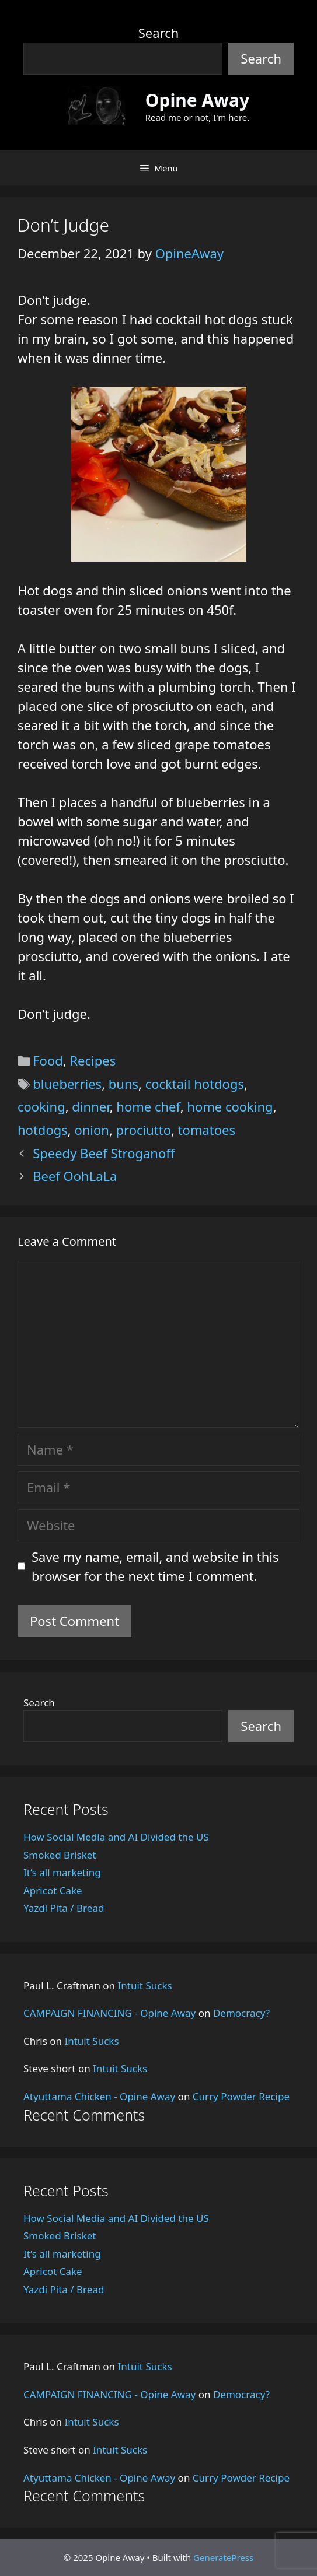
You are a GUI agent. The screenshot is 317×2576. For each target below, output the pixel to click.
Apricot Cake (52, 1890)
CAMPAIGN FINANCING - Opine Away (109, 2013)
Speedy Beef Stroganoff (104, 1153)
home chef (148, 1106)
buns (123, 1083)
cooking (41, 1106)
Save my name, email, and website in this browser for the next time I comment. (155, 1566)
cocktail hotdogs (194, 1083)
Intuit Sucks (145, 1985)
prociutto (144, 1129)
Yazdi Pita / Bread (63, 1908)
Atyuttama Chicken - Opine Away (99, 2096)
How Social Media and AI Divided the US (116, 1836)
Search (158, 32)
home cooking (230, 1106)
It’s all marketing (62, 1872)
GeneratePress (223, 2557)
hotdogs (43, 1129)
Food (48, 1060)
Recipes (92, 1060)
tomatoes (206, 1129)
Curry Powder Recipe (241, 2096)
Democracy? (241, 2013)
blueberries (67, 1083)
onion (91, 1129)
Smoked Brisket (59, 1855)
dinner (90, 1106)
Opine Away (197, 100)
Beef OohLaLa (75, 1175)
